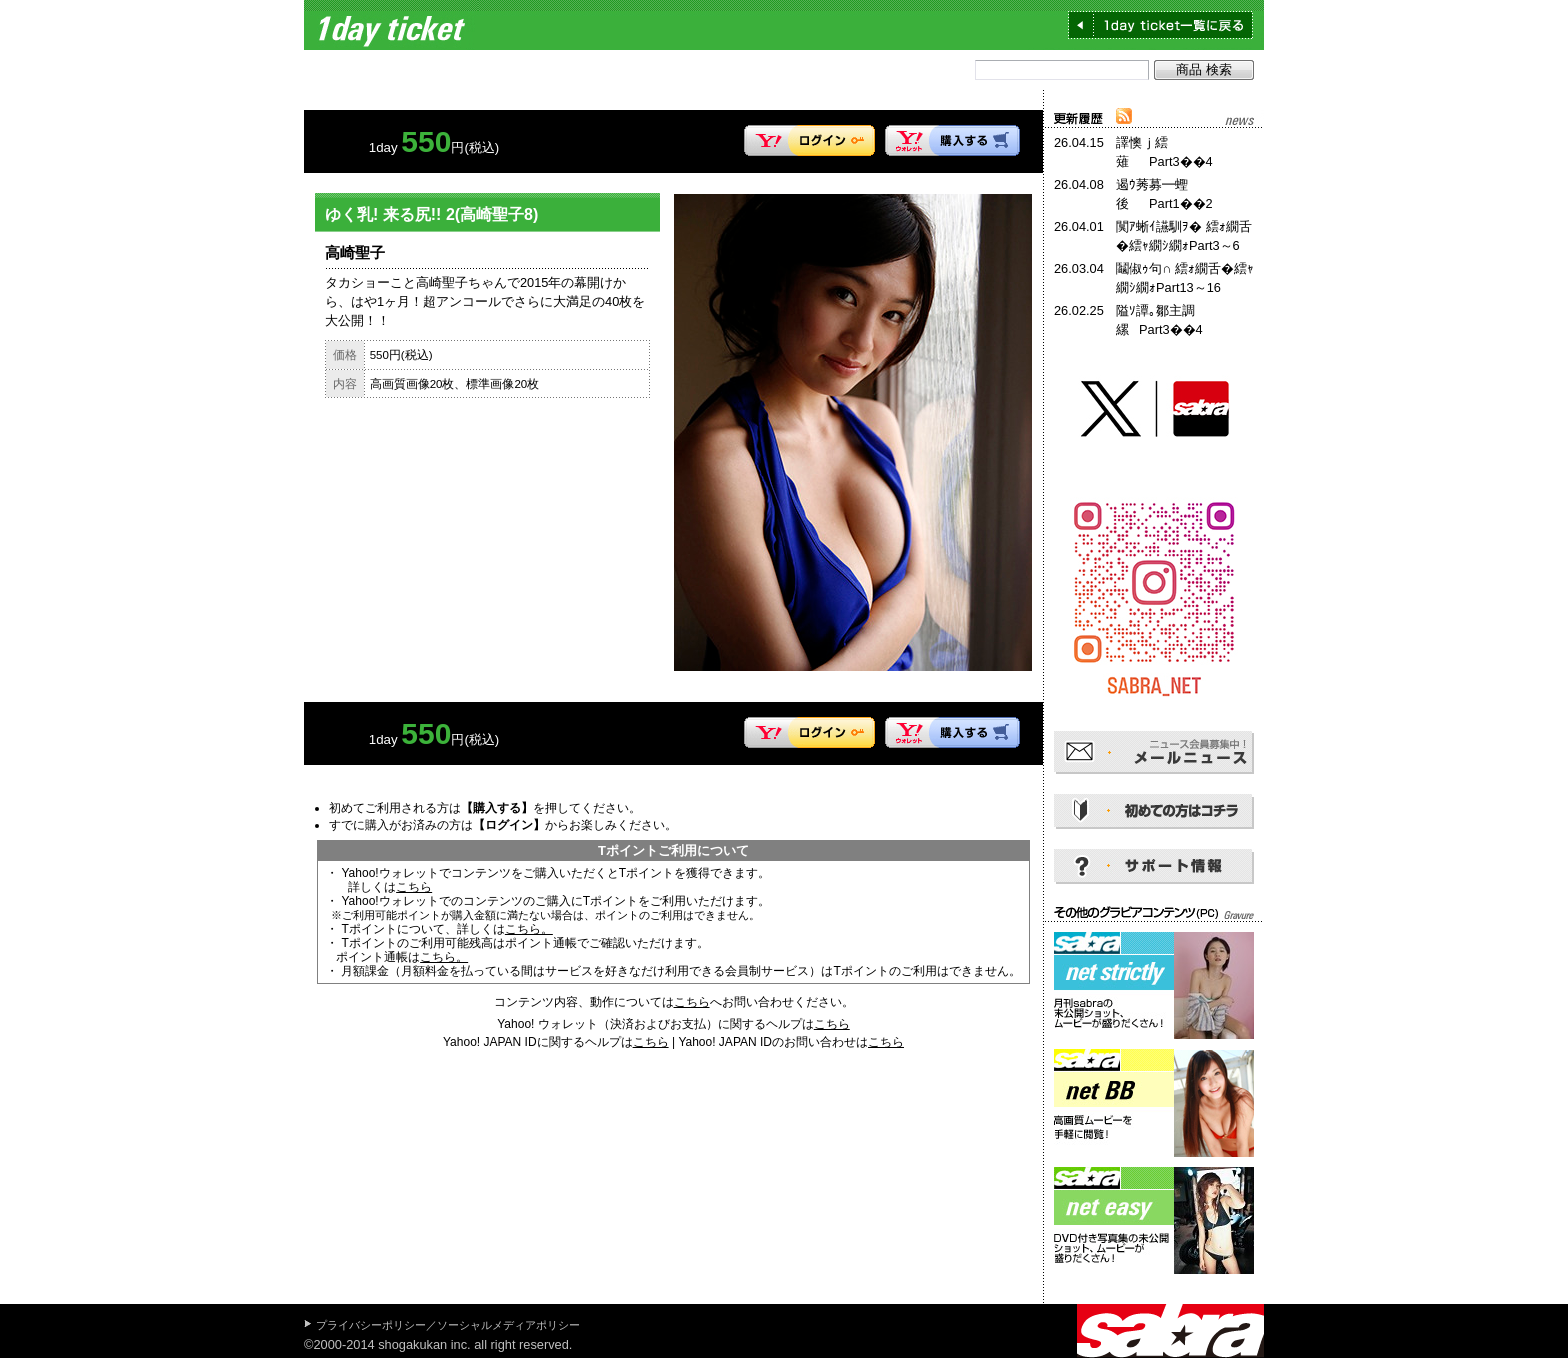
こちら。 (529, 929)
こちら (414, 887)
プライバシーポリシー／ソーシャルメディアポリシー (448, 1325)
